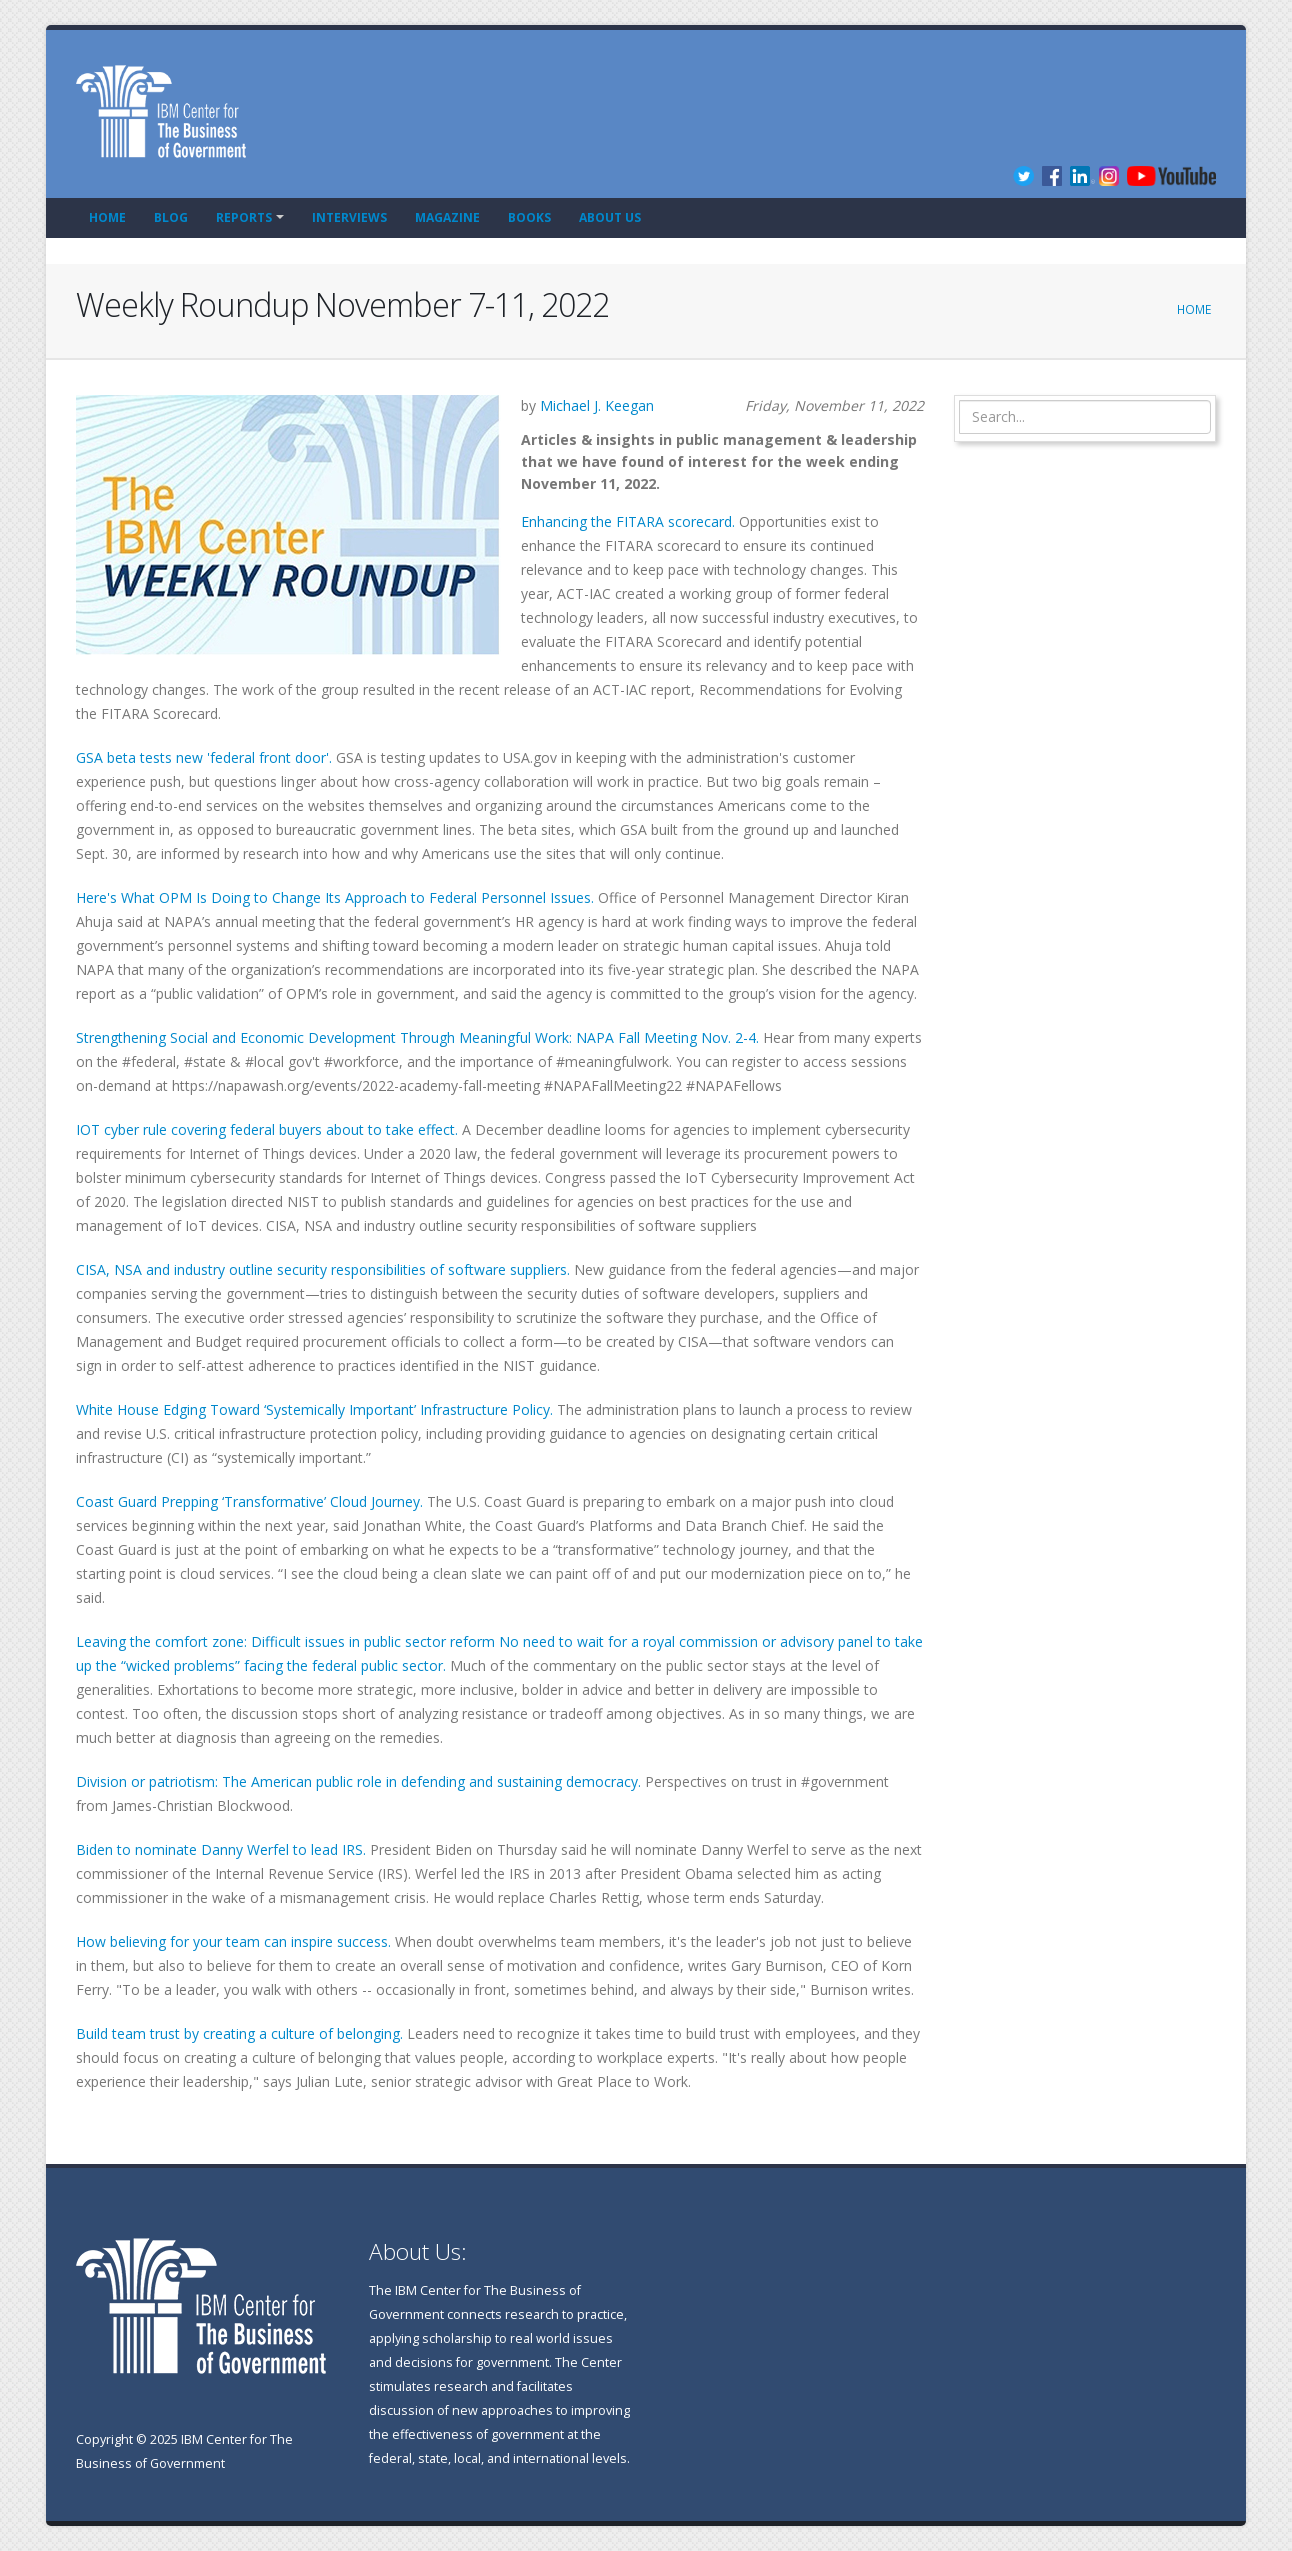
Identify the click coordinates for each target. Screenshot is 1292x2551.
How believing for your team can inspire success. (233, 1941)
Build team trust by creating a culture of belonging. (239, 2033)
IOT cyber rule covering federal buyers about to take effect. (269, 1129)
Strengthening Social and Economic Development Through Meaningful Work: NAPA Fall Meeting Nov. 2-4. (417, 1037)
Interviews (349, 217)
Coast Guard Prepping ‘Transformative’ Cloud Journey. (251, 1501)
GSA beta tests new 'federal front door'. (204, 757)
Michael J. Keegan (597, 405)
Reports (244, 217)
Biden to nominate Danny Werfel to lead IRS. (221, 1849)
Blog (171, 217)
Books (529, 217)
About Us (610, 217)
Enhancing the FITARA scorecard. (628, 521)
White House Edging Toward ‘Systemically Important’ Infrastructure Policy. (314, 1409)
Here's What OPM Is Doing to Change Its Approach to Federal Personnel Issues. (335, 897)
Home (107, 217)
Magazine (447, 217)
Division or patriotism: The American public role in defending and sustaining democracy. (358, 1781)
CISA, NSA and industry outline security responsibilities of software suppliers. (323, 1269)
